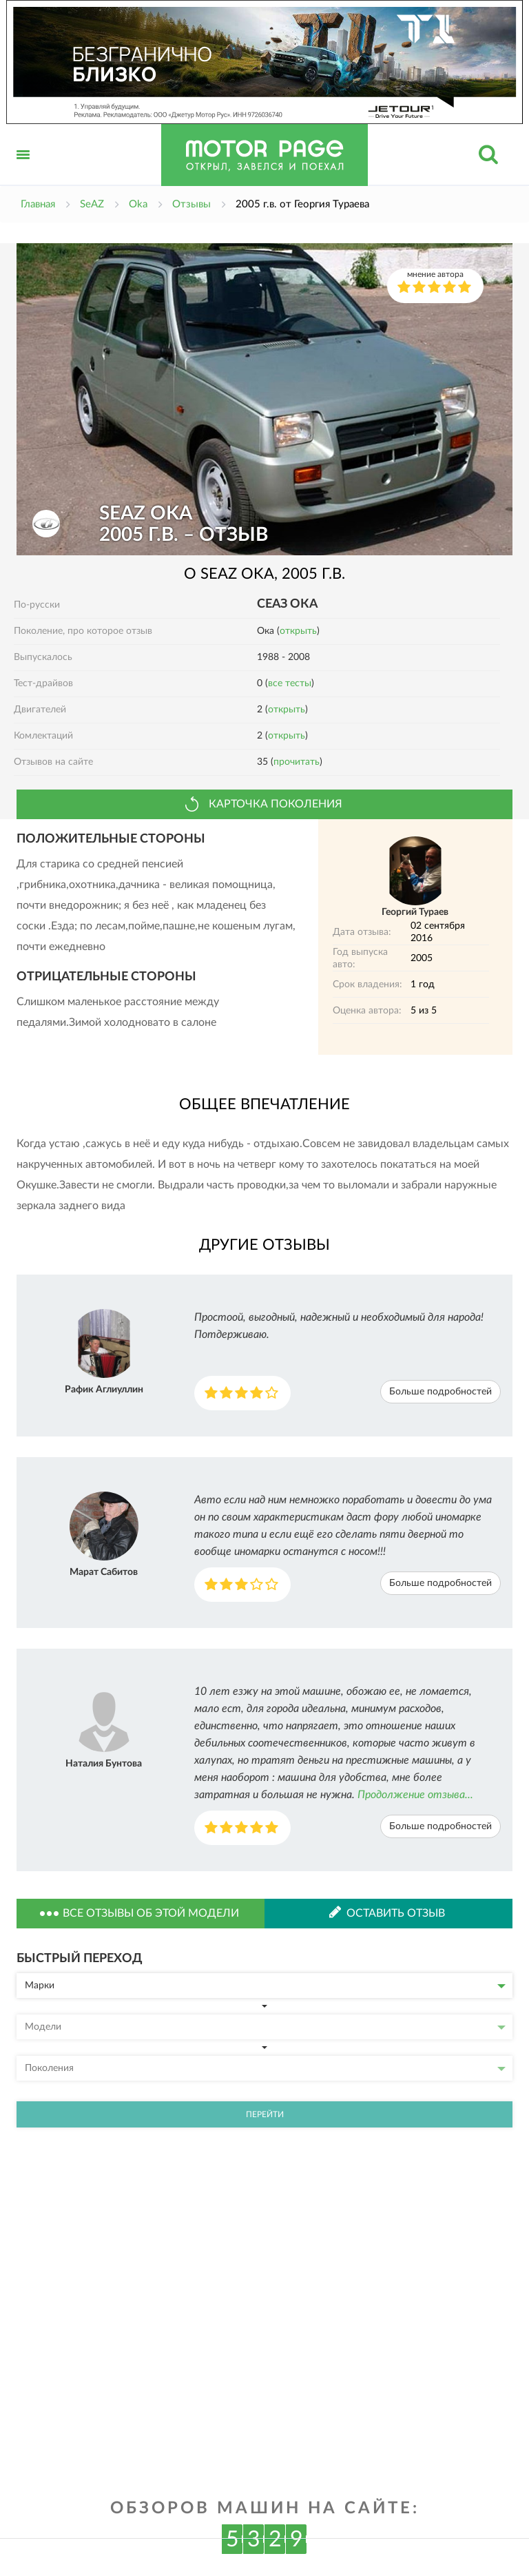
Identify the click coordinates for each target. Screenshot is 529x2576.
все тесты (289, 683)
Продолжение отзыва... (415, 1794)
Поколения (265, 2068)
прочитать (296, 762)
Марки (265, 1985)
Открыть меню (23, 169)
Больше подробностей (440, 1392)
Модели (265, 2027)
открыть (298, 631)
